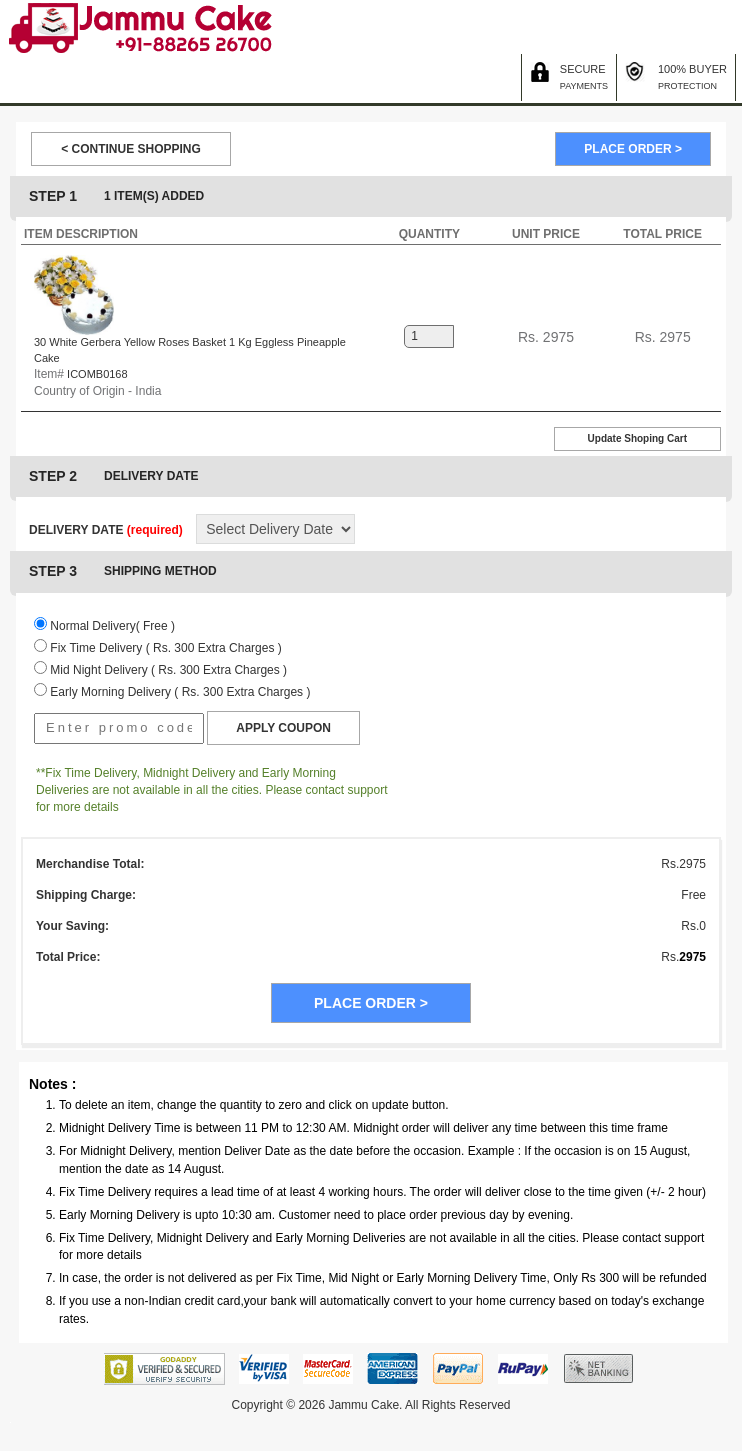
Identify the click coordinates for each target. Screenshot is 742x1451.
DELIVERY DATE (106, 530)
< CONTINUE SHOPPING (131, 149)
